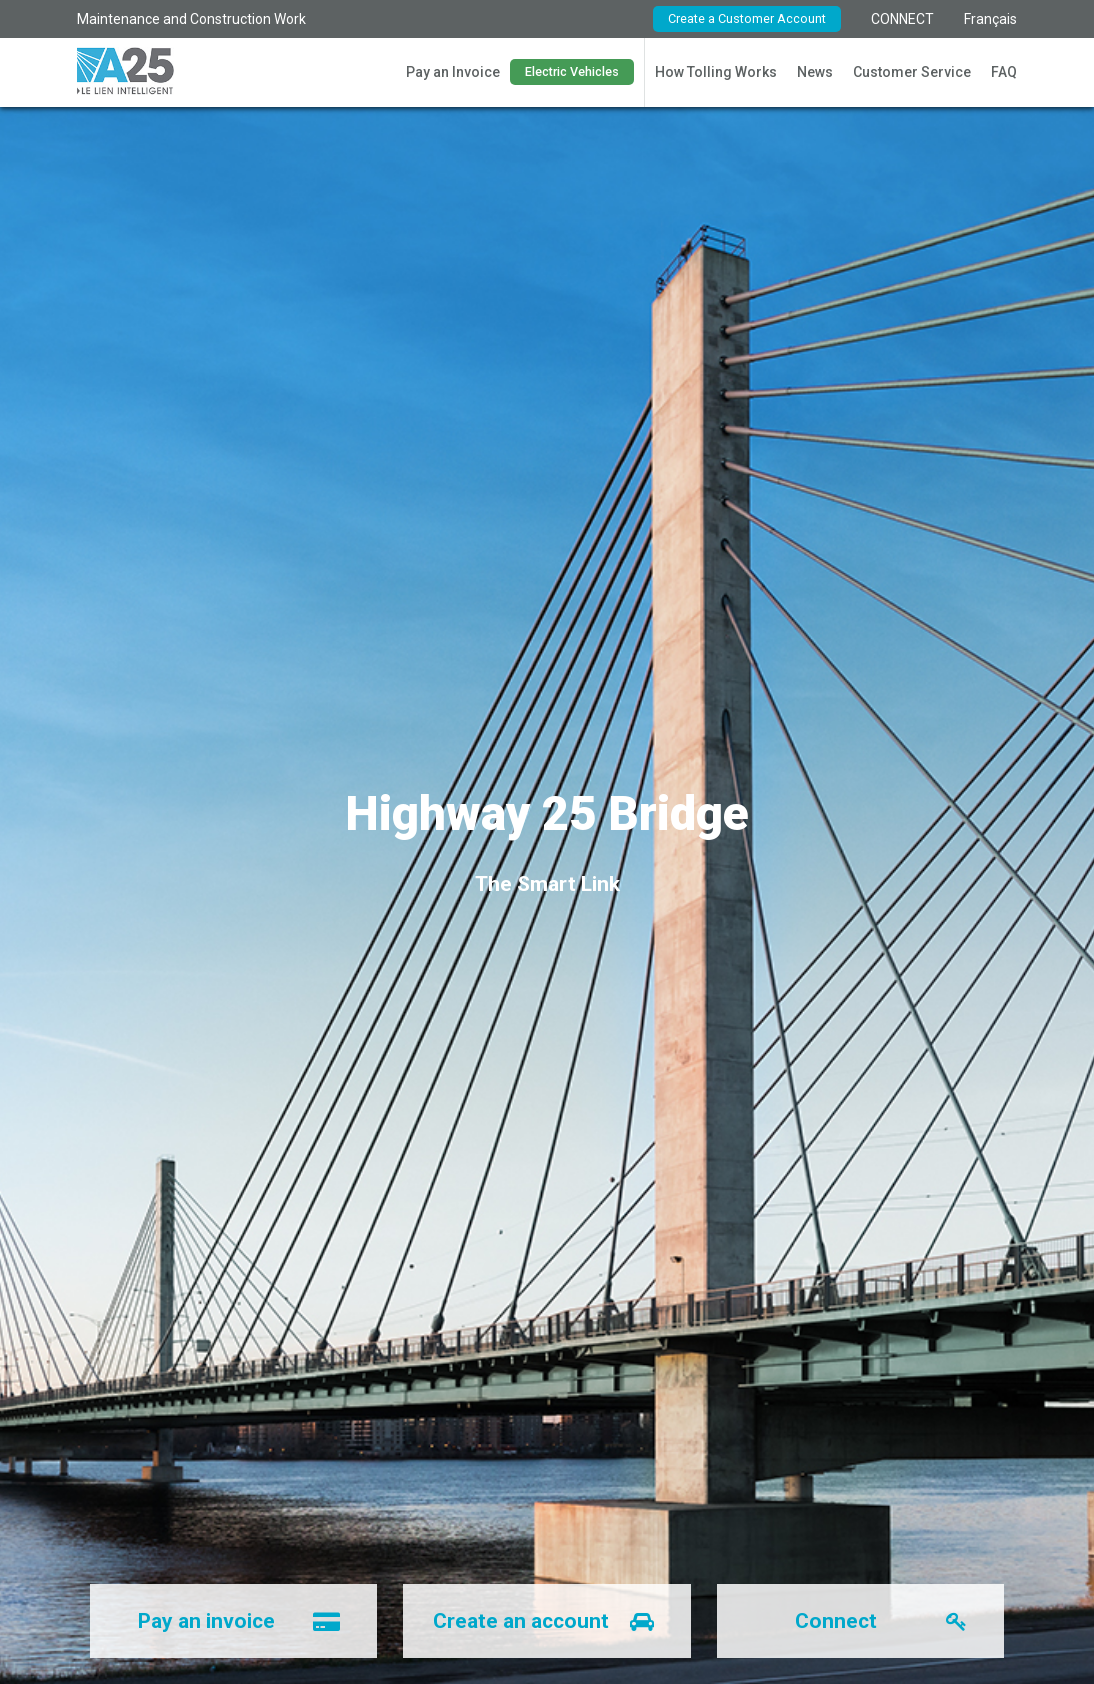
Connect (895, 1621)
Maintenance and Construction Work (191, 19)
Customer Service (912, 72)
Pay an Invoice (453, 72)
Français (990, 19)
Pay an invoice (253, 1621)
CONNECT (902, 19)
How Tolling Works (716, 72)
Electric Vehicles (572, 71)
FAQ (1004, 72)
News (815, 72)
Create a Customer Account (747, 18)
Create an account (557, 1621)
